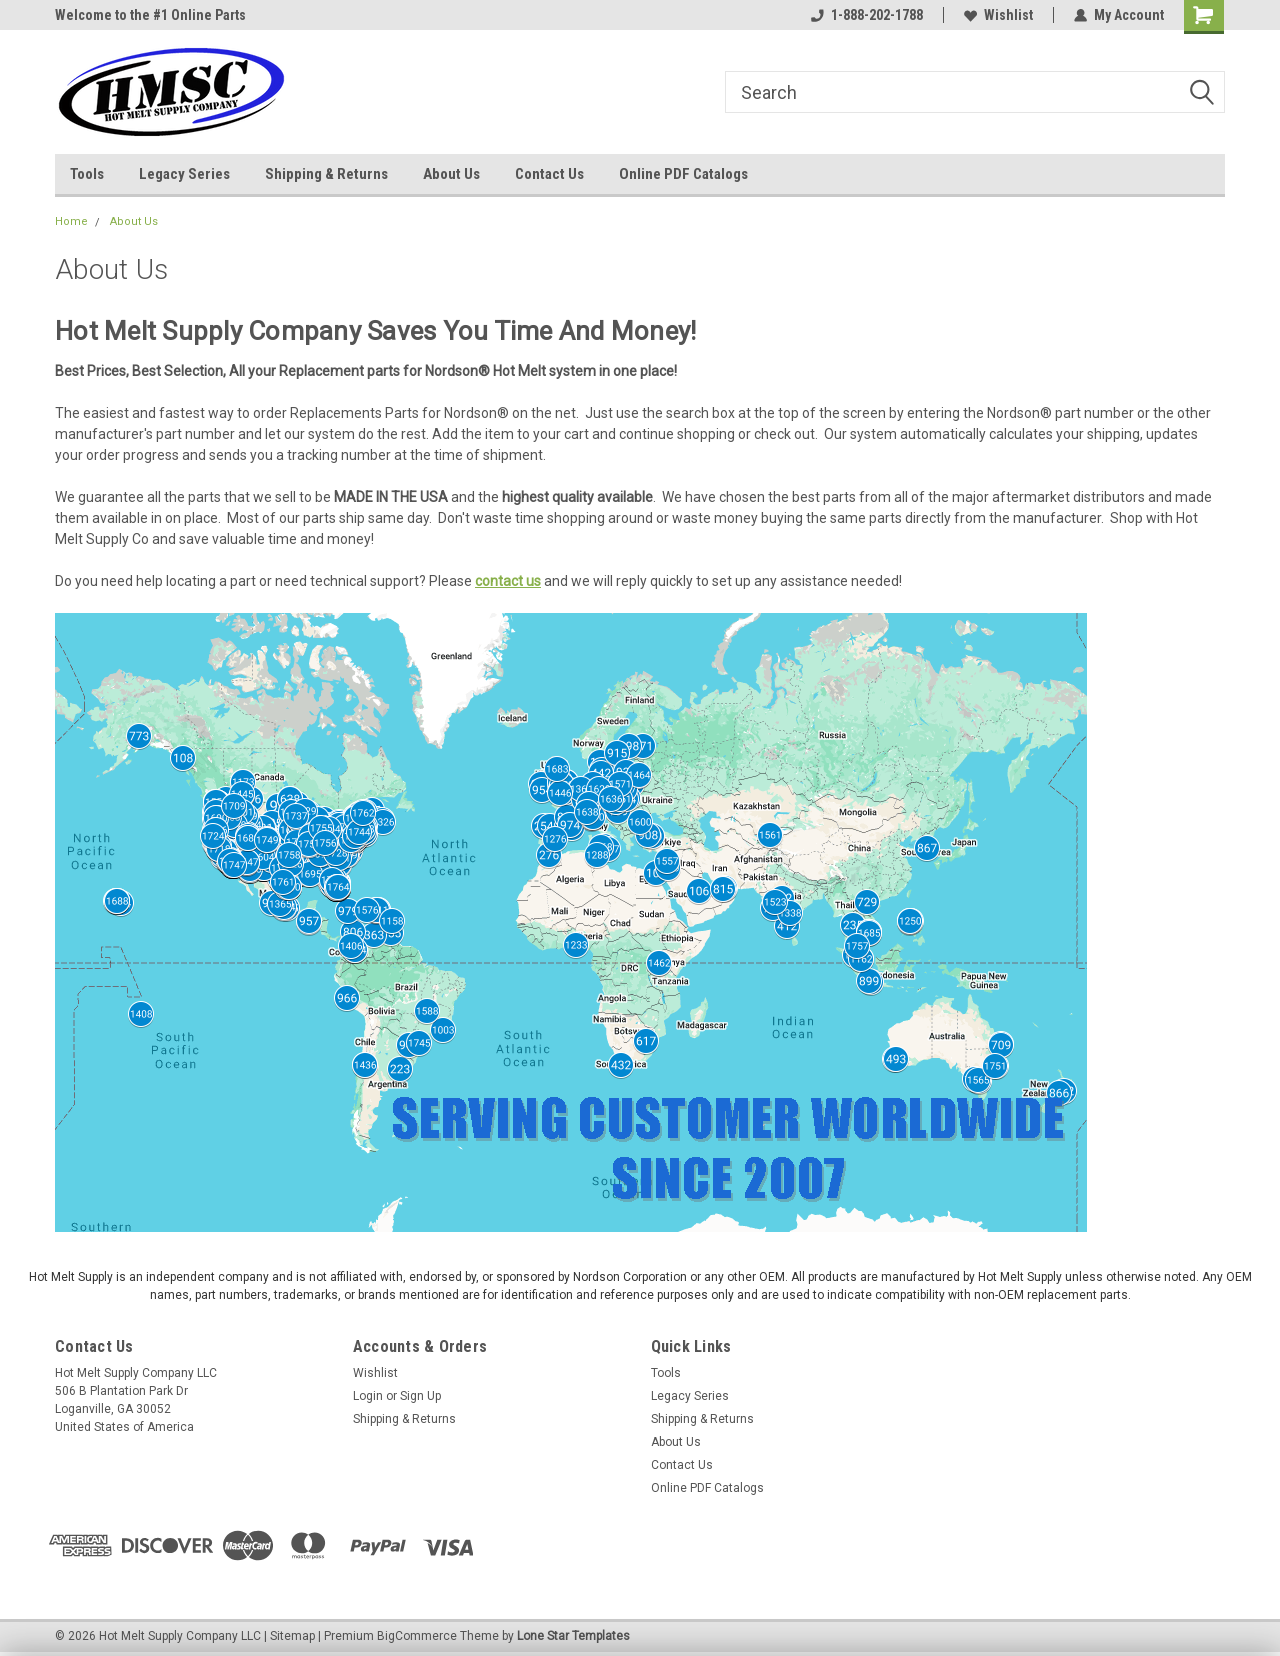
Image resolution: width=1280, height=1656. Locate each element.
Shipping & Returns (326, 174)
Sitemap (292, 1636)
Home (71, 221)
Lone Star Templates (573, 1636)
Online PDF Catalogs (683, 174)
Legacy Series (184, 174)
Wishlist (998, 15)
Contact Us (549, 174)
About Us (451, 174)
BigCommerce (417, 1636)
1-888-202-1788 (867, 15)
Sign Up (420, 1396)
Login (368, 1396)
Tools (87, 174)
